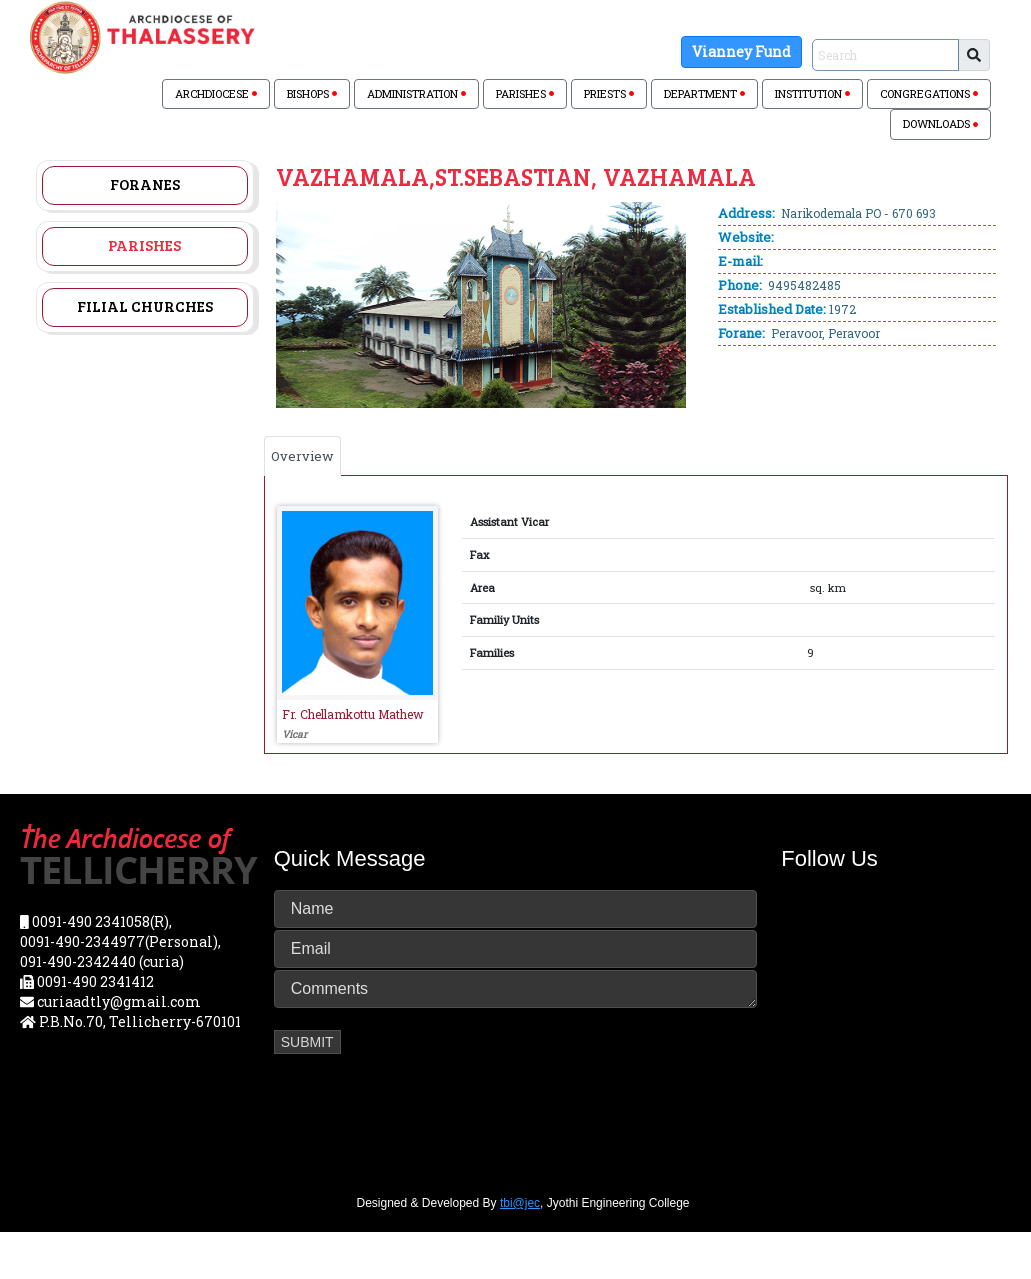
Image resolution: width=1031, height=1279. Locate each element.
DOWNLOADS (940, 123)
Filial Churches (145, 306)
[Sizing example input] (885, 55)
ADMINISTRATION (416, 93)
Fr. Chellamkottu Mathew (353, 714)
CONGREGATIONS (929, 93)
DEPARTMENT (704, 93)
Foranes (145, 184)
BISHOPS (312, 93)
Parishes (144, 245)
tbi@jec (520, 1203)
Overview (302, 456)
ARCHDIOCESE (216, 93)
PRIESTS (609, 93)
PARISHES (525, 93)
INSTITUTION (812, 93)
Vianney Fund (741, 51)
